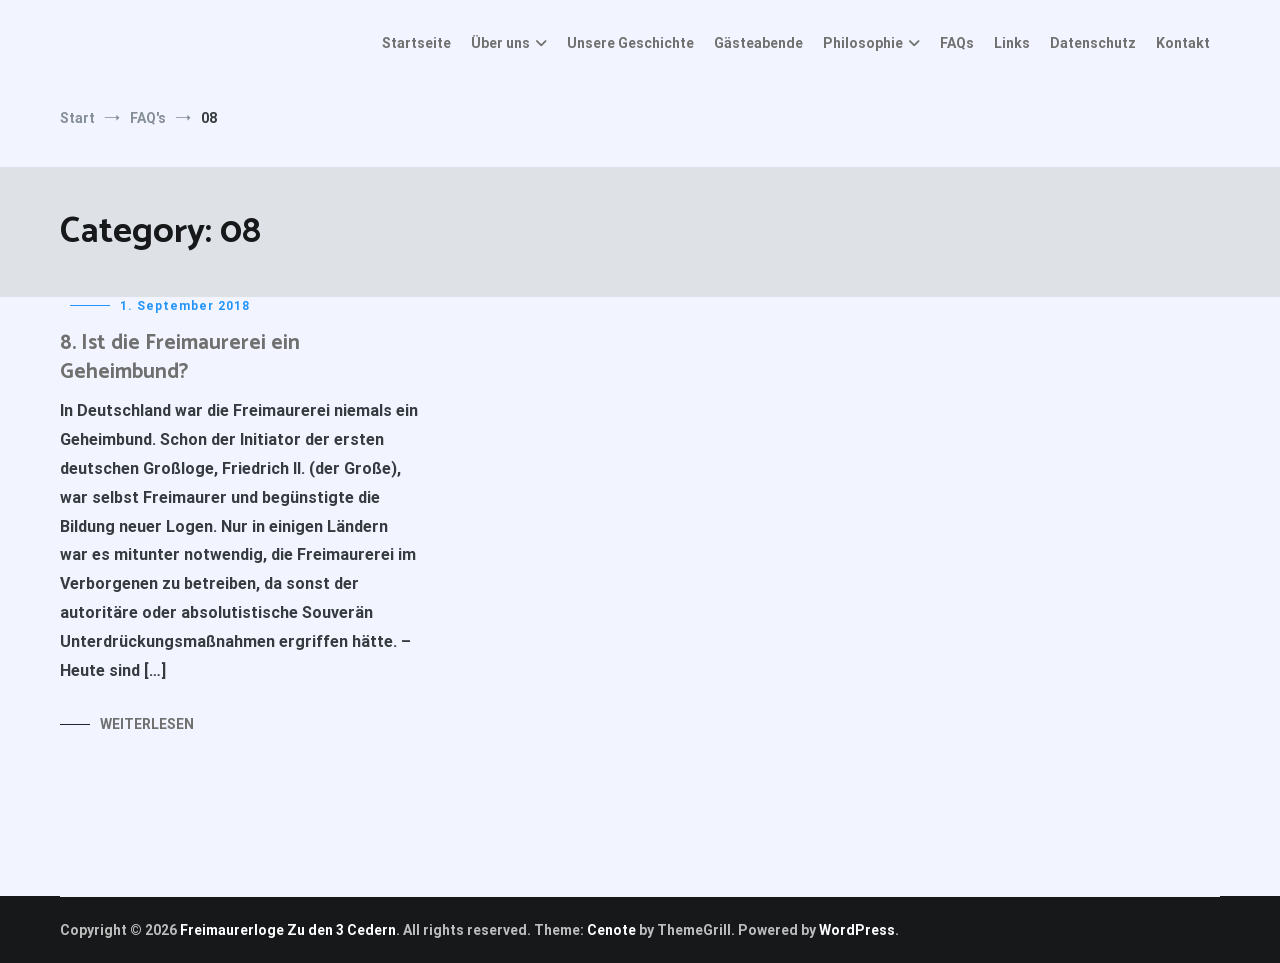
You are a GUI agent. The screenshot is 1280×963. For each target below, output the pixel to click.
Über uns (500, 43)
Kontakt (1183, 43)
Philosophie (863, 43)
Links (1012, 43)
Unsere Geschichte (630, 43)
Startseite (416, 43)
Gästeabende (758, 43)
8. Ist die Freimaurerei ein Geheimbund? (180, 357)
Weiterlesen (147, 724)
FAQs (957, 43)
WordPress (857, 930)
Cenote (611, 930)
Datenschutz (1093, 43)
